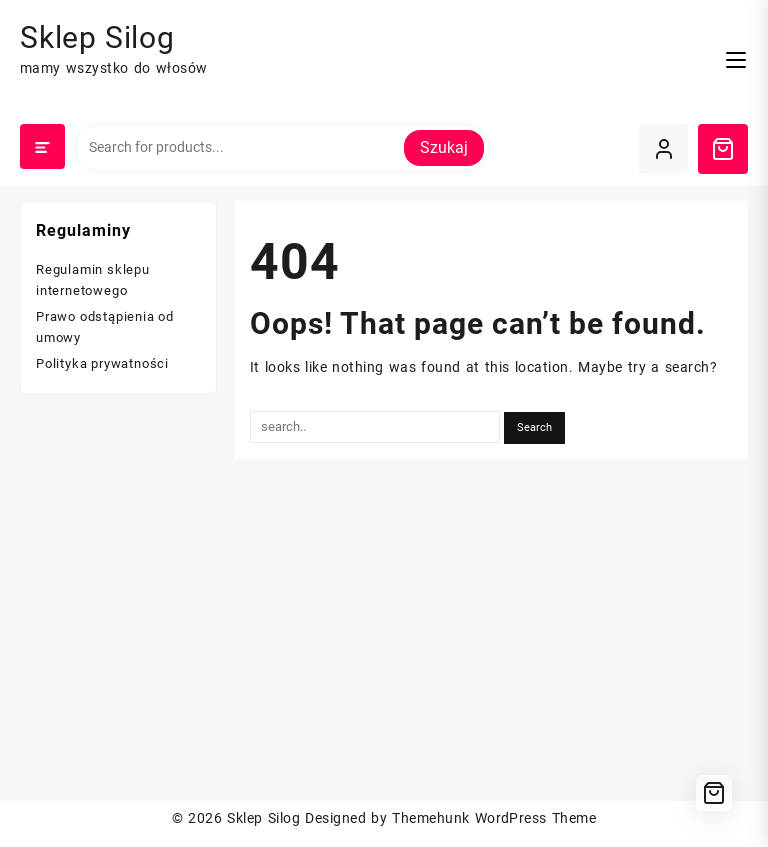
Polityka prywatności (102, 363)
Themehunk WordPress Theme (494, 818)
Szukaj (444, 147)
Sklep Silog (97, 37)
